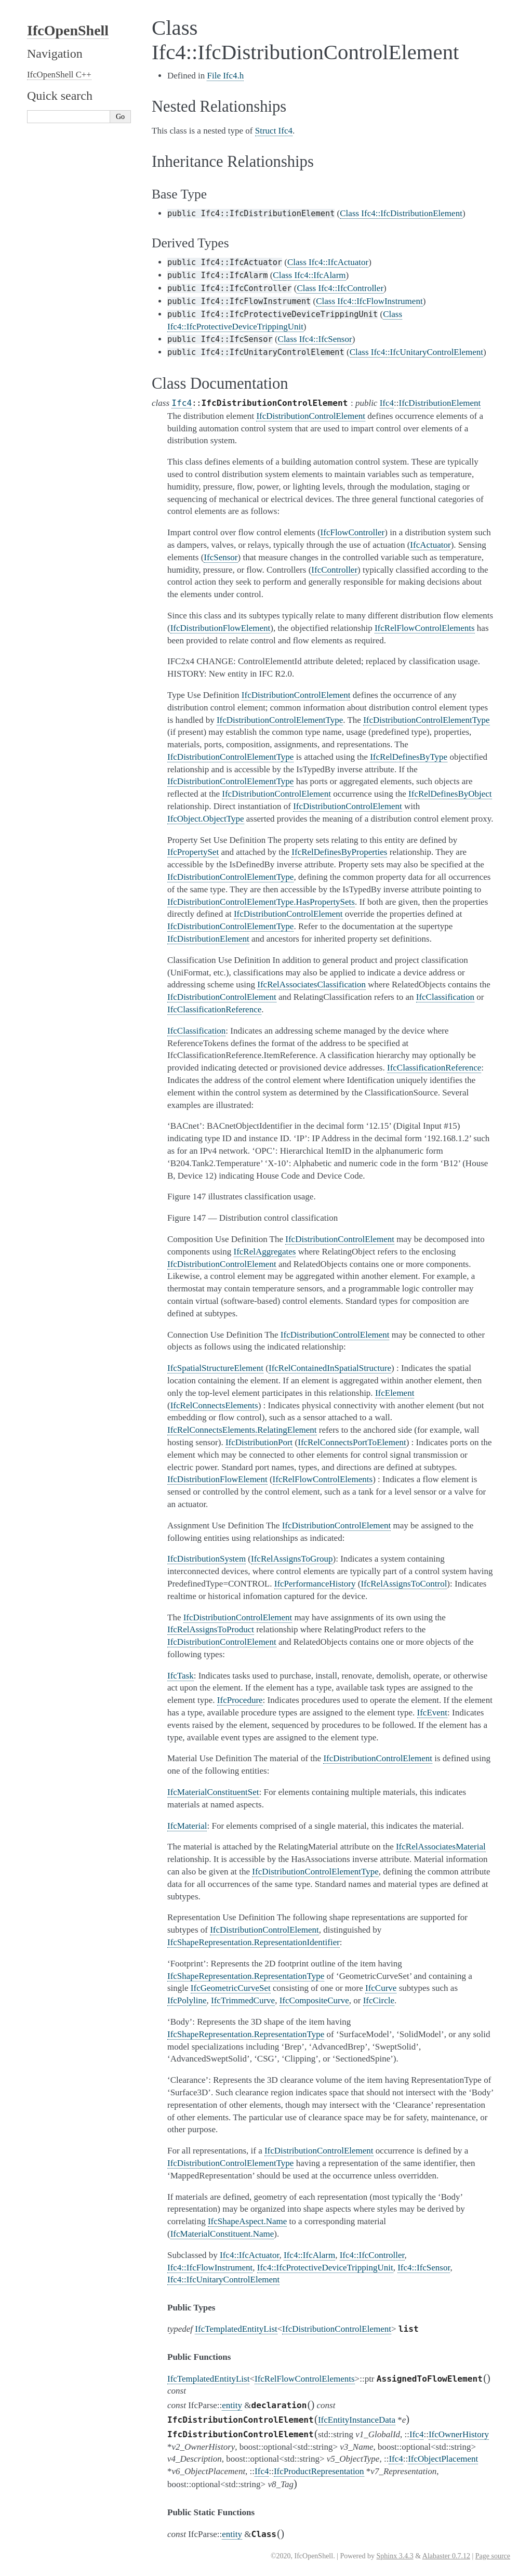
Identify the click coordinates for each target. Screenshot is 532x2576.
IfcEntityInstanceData (356, 2420)
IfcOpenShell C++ (59, 75)
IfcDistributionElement (440, 403)
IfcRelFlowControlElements (305, 2379)
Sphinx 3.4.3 (394, 2556)
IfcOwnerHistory (459, 2434)
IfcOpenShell (68, 30)
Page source (492, 2556)
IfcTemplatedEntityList (236, 2329)
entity (232, 2405)
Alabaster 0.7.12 (446, 2556)
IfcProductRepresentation (319, 2471)
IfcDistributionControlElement (336, 2329)
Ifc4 (181, 403)
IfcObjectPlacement (443, 2459)
